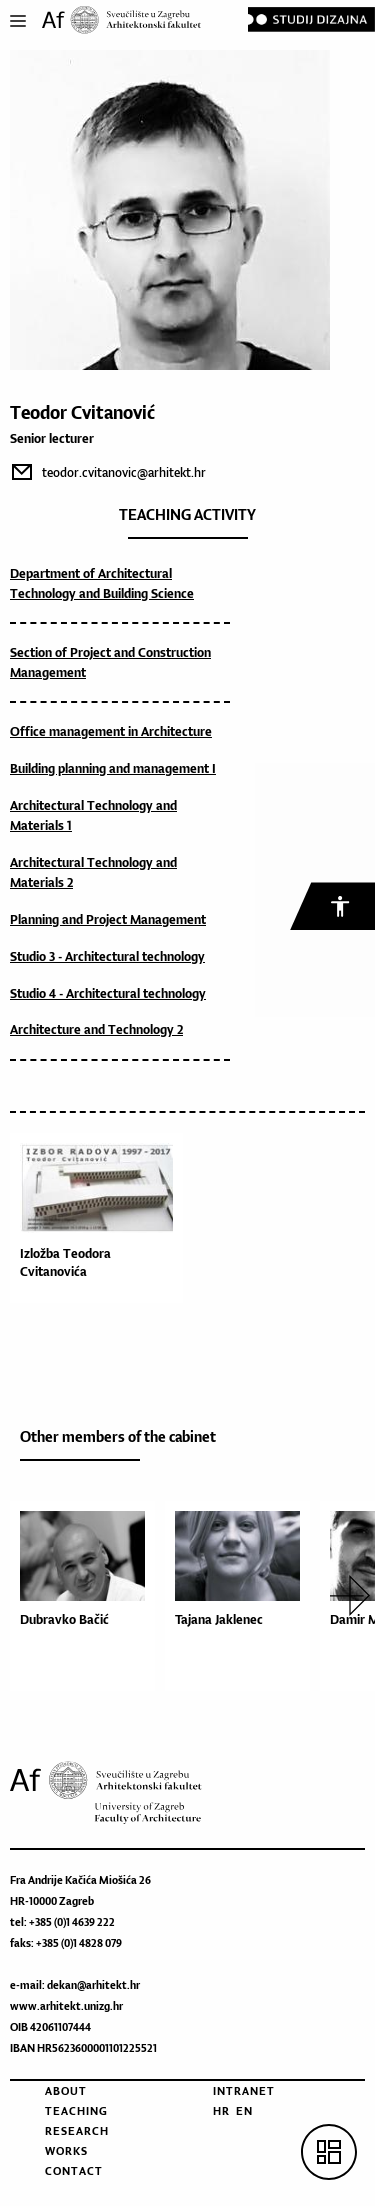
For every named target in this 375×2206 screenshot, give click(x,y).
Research (77, 2131)
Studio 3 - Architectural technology (107, 956)
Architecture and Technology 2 (96, 1029)
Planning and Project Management (108, 919)
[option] (87, 1596)
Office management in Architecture (111, 731)
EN (244, 2111)
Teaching (76, 2111)
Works (66, 2151)
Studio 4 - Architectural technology (108, 993)
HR (221, 2111)
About (66, 2091)
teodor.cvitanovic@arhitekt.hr (124, 472)
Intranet (244, 2091)
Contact (74, 2171)
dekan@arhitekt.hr (93, 1985)
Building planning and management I (113, 768)
